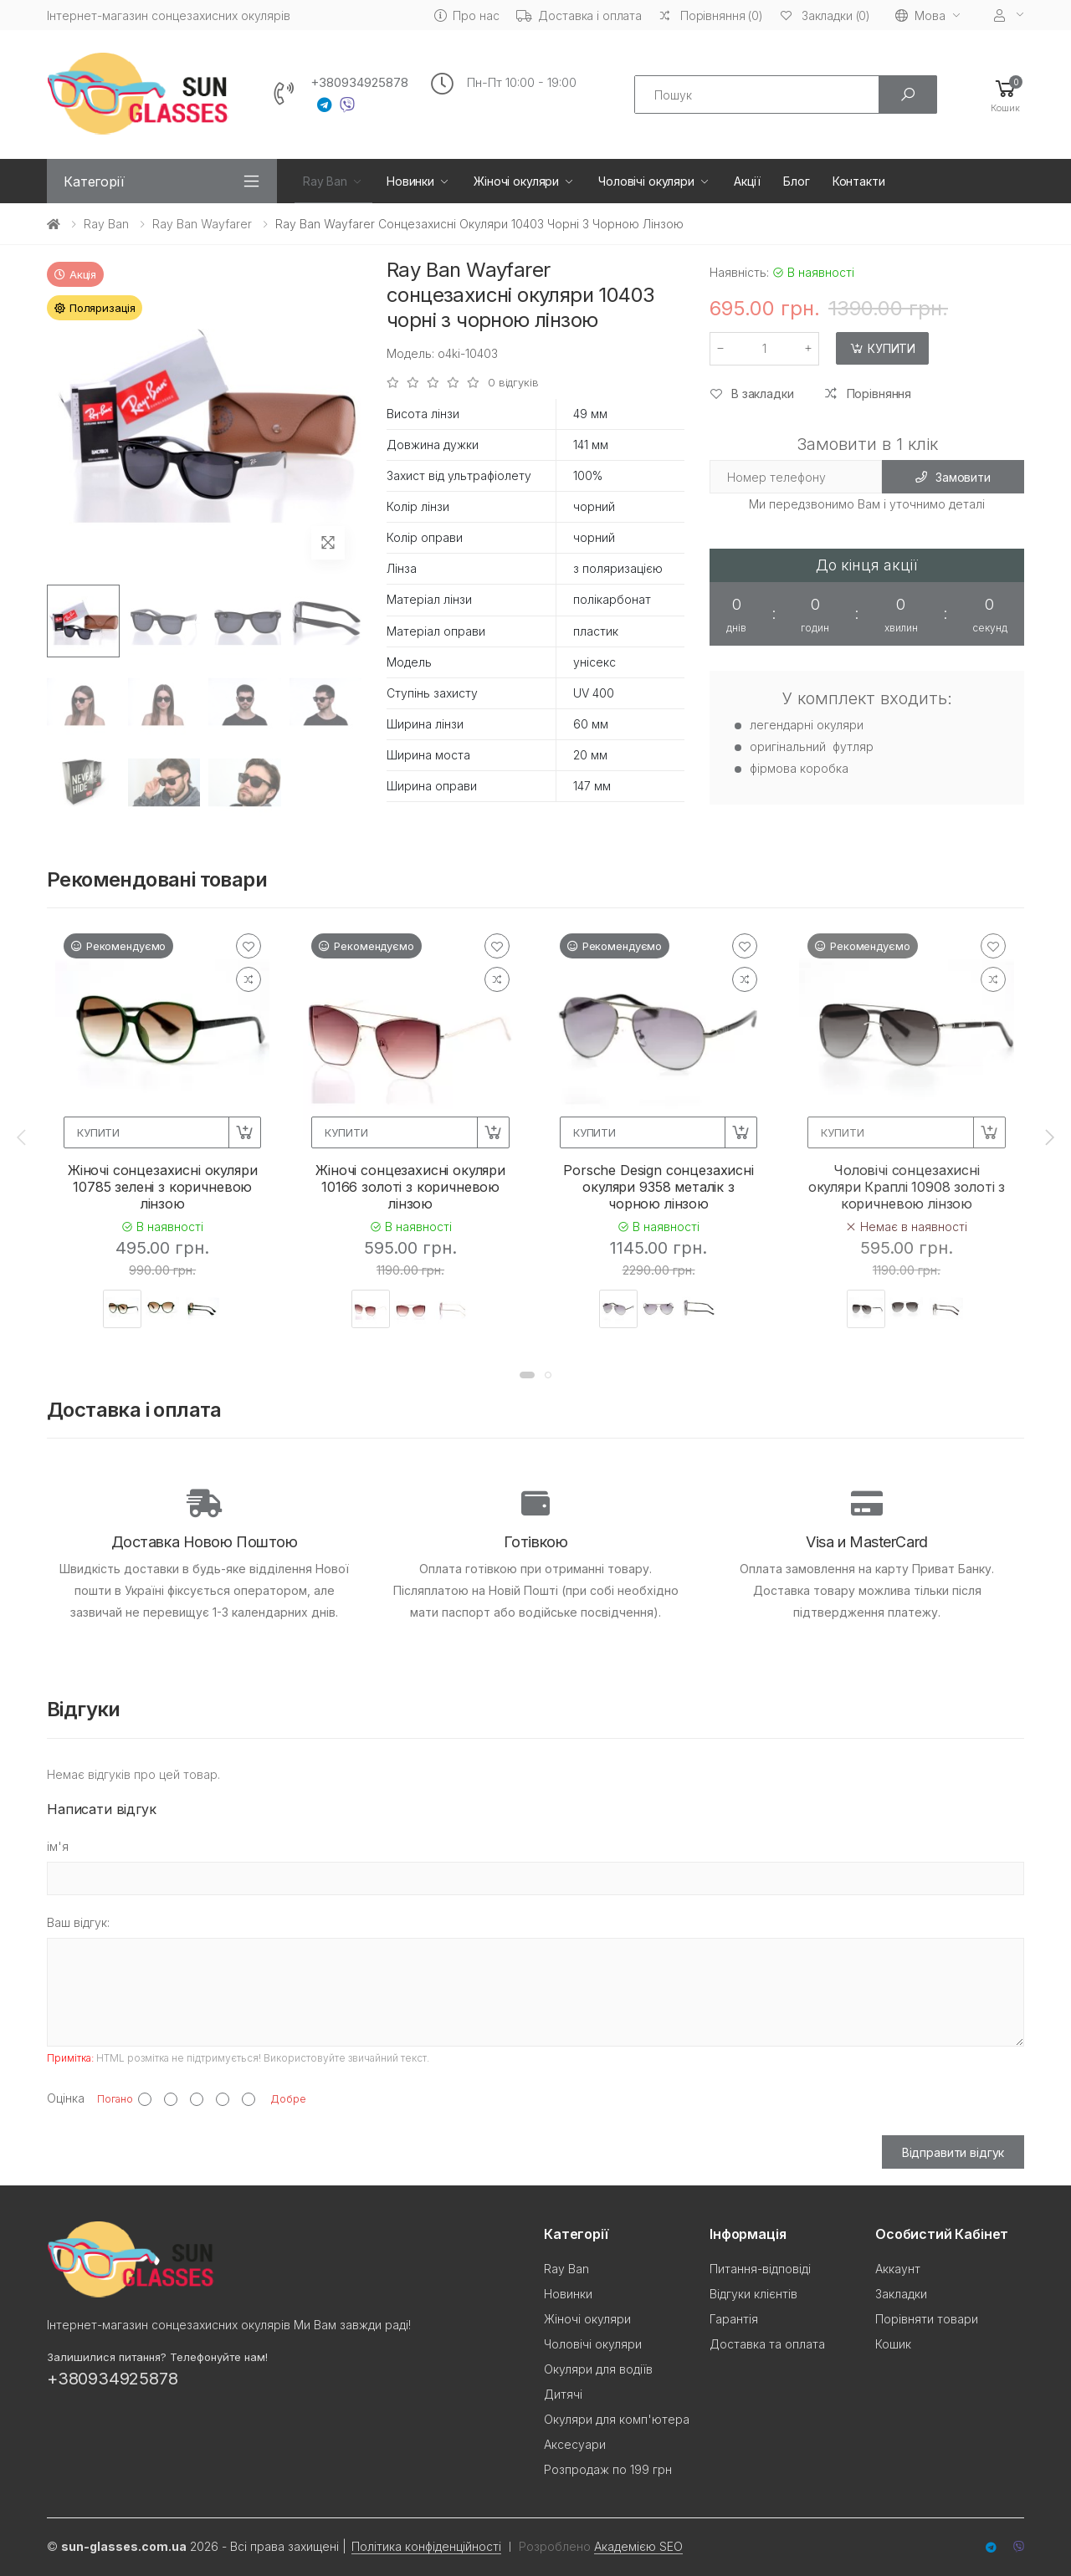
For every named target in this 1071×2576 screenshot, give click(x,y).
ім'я (58, 1846)
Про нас (467, 15)
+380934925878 (359, 82)
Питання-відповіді (760, 2269)
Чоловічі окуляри (646, 181)
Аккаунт (897, 2269)
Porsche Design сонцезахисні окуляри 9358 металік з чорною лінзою (658, 1187)
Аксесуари (575, 2444)
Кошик (893, 2344)
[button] (1005, 95)
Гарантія (734, 2319)
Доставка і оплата (579, 15)
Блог (796, 181)
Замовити (953, 477)
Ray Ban (325, 181)
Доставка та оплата (767, 2344)
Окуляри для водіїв (598, 2369)
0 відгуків (513, 382)
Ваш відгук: (78, 1922)
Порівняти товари (926, 2319)
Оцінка (66, 2098)
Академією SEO (638, 2546)
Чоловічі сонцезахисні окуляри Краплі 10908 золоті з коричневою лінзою (906, 1187)
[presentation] (22, 1136)
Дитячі (563, 2394)
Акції (747, 181)
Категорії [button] (94, 181)
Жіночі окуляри (516, 181)
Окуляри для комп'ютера (616, 2419)
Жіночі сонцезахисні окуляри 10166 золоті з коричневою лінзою (410, 1187)
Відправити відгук (953, 2152)
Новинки (410, 181)
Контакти (859, 181)
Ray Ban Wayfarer (202, 224)
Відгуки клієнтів (753, 2294)
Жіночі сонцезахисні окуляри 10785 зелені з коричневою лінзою (163, 1187)
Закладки (901, 2294)
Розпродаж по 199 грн (608, 2469)
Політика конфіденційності (426, 2546)
